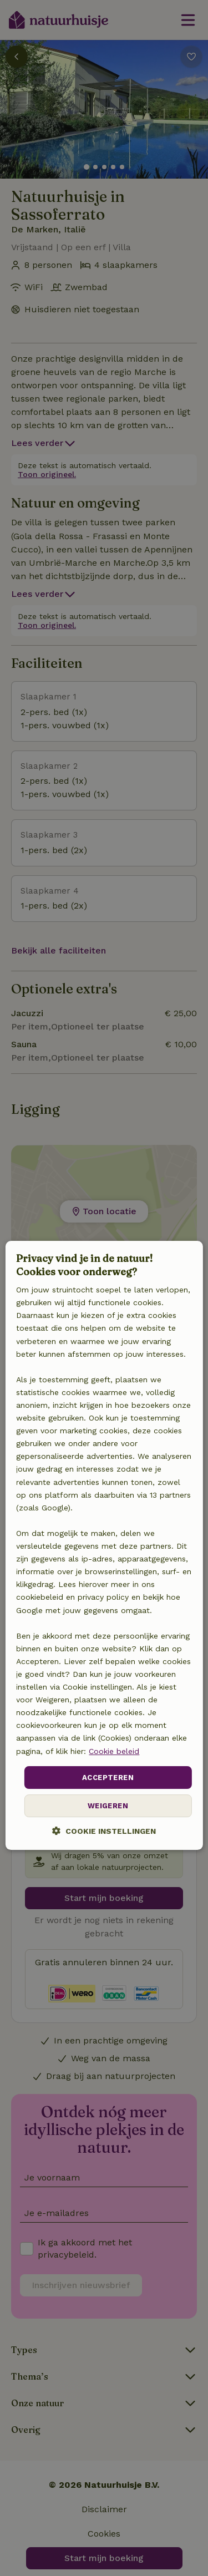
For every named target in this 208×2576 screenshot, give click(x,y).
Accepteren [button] (108, 1777)
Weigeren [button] (108, 1806)
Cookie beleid (114, 1751)
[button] (104, 1830)
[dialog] (103, 1545)
